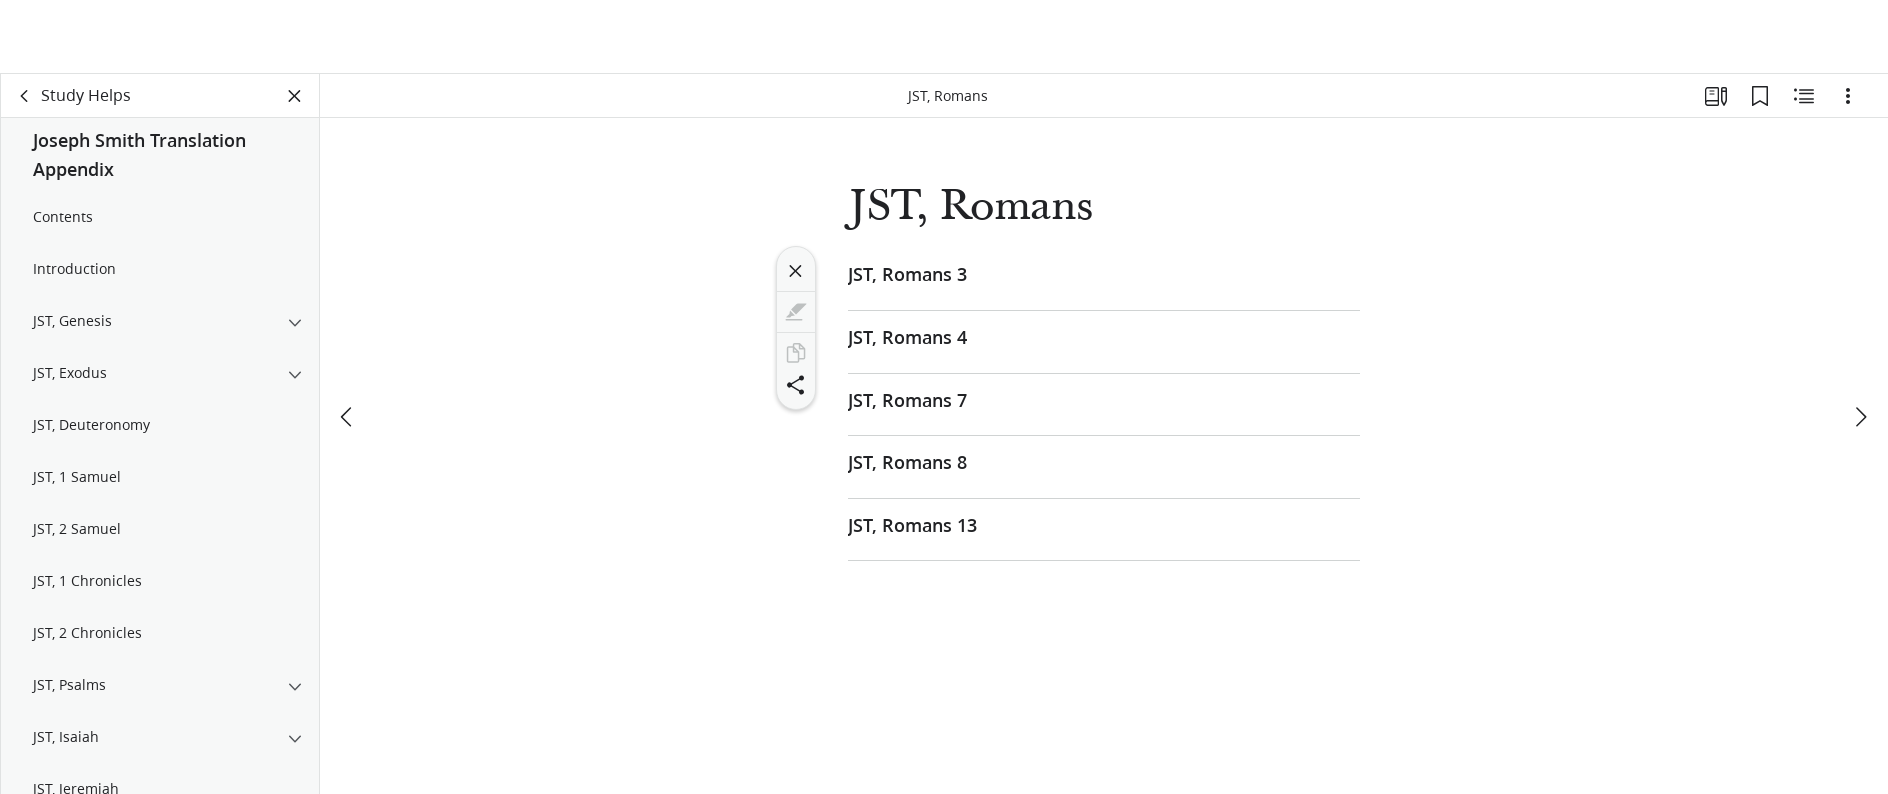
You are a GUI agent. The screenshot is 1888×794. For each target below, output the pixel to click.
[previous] (348, 417)
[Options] (1848, 96)
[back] (25, 96)
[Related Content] (1804, 96)
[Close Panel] (295, 96)
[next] (1860, 417)
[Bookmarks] (1760, 96)
